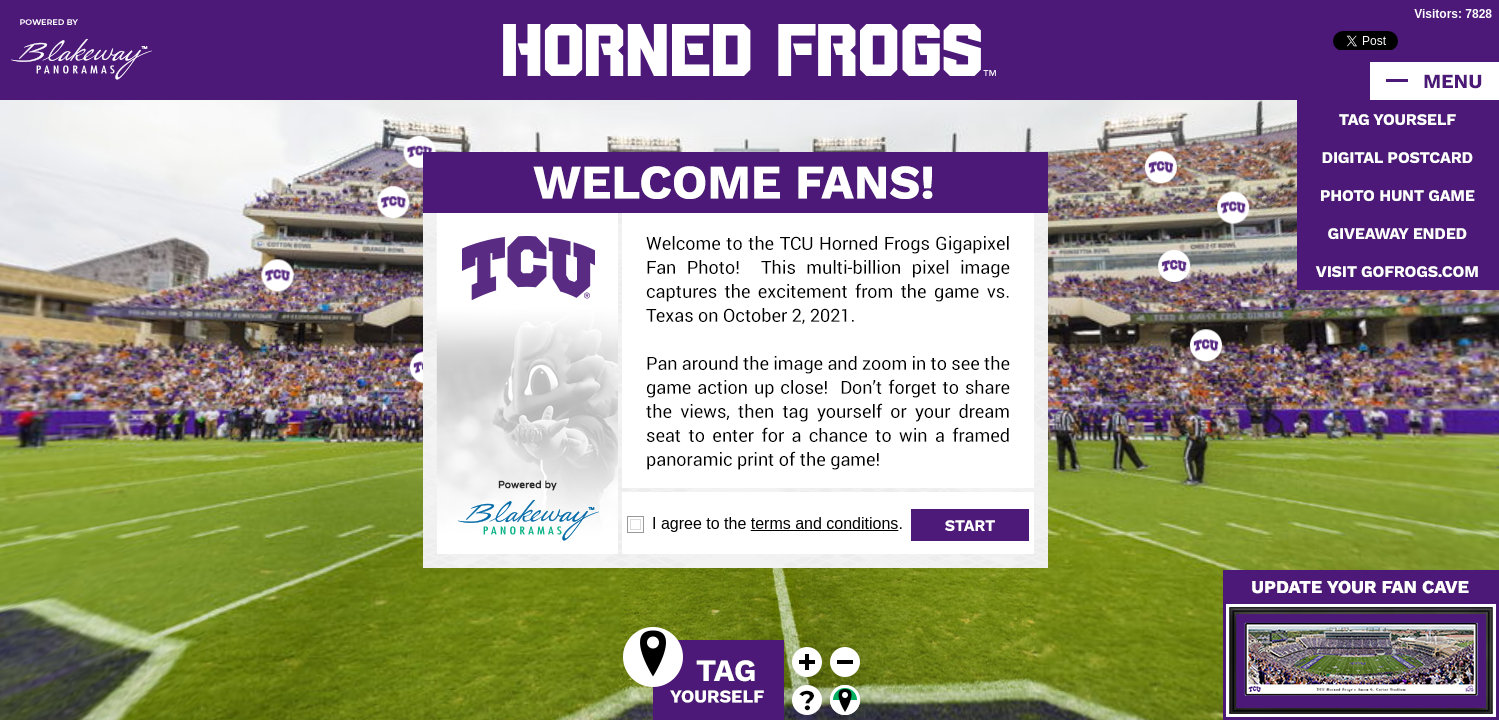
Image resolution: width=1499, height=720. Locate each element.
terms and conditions (825, 523)
